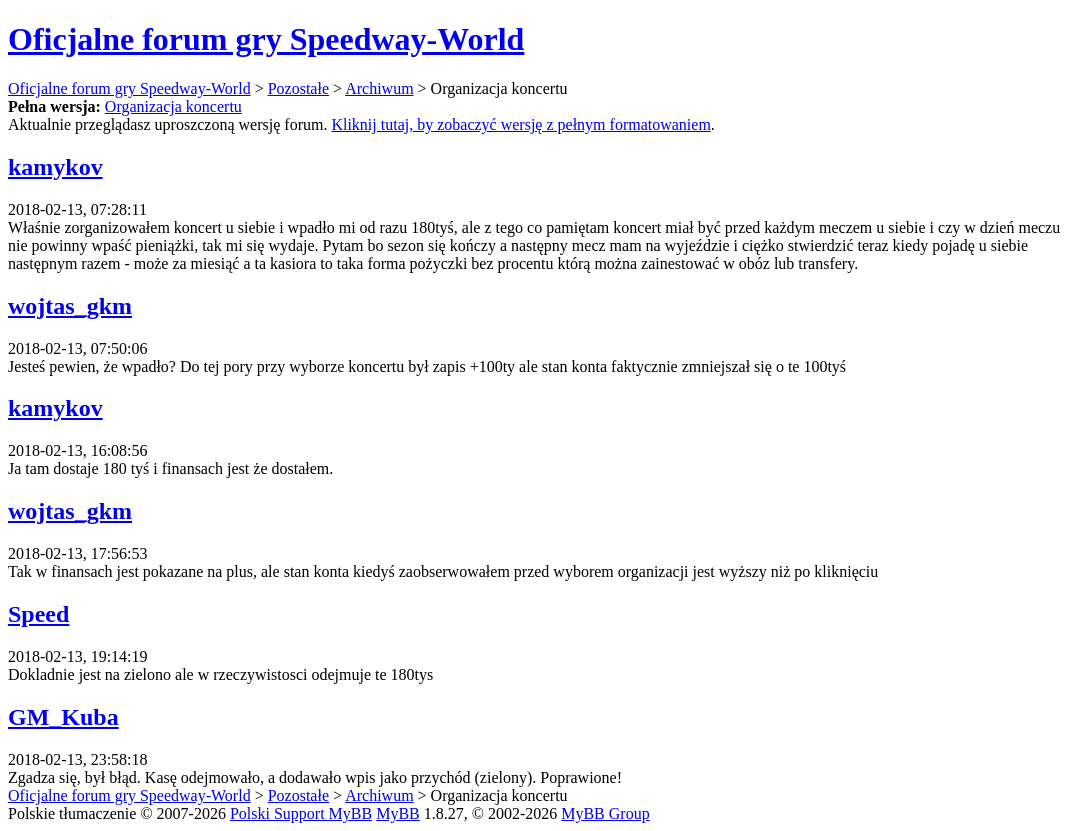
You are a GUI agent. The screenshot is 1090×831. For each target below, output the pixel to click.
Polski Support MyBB (301, 813)
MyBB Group (605, 813)
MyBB (398, 813)
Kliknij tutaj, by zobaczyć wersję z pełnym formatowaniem (520, 124)
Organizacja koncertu (173, 106)
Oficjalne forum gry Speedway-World (266, 39)
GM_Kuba (63, 717)
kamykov (55, 167)
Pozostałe (298, 88)
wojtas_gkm (70, 306)
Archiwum (379, 88)
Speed (38, 614)
